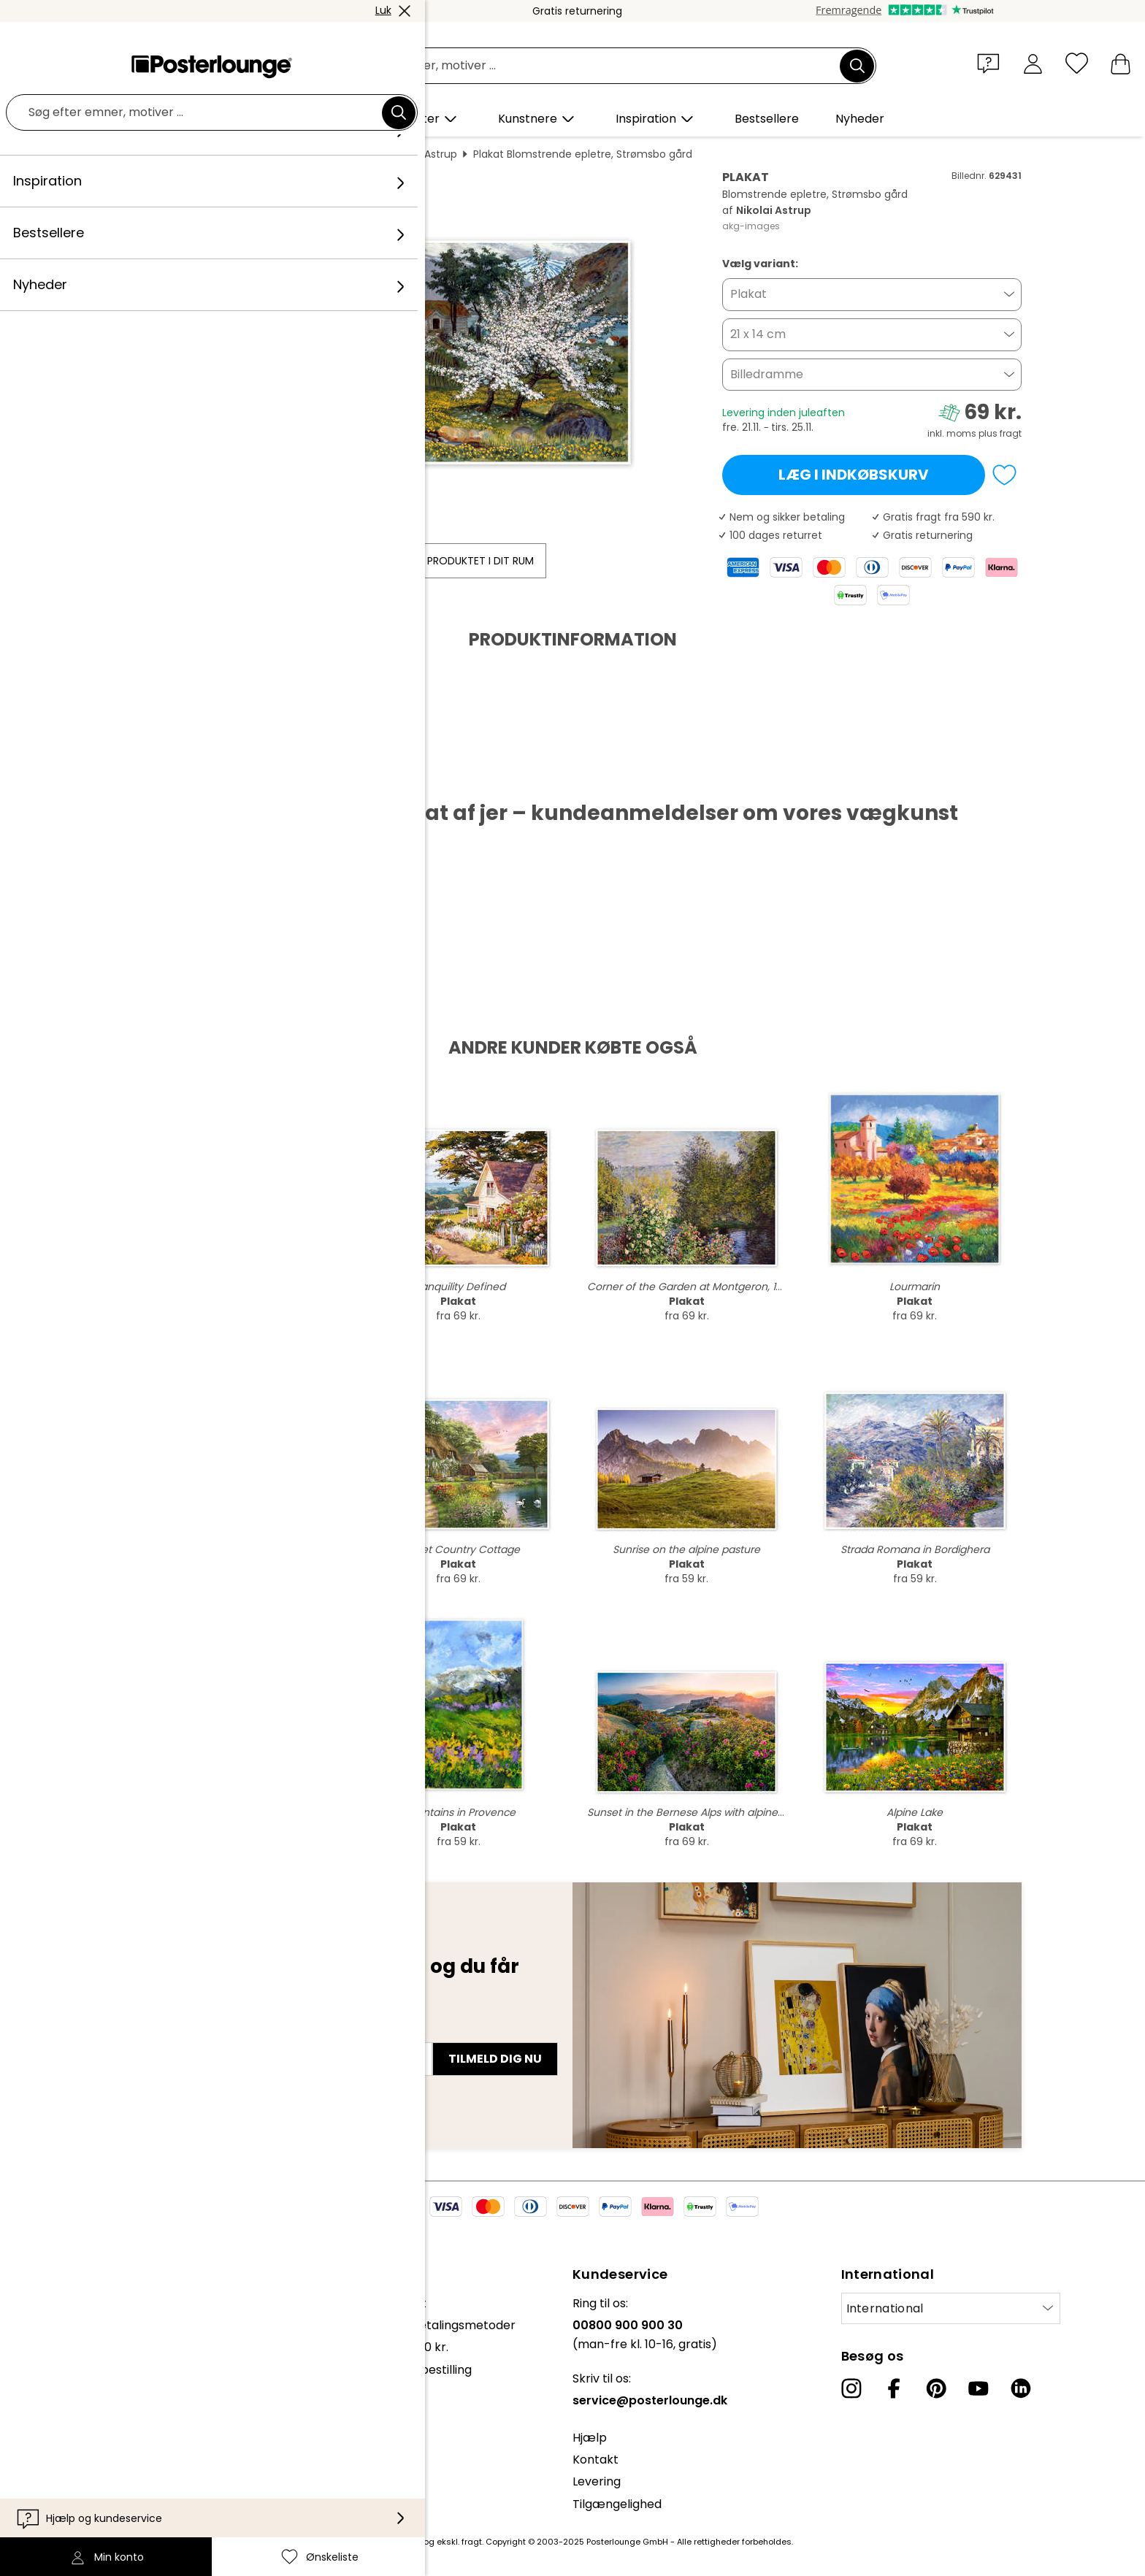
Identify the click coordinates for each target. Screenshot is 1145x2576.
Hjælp (589, 2437)
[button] (991, 62)
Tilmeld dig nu (495, 2058)
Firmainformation (86, 2465)
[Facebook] (894, 2388)
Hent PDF (168, 777)
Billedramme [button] (766, 374)
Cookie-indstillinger (91, 2443)
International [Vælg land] (885, 2308)
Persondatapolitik (86, 2420)
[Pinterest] (936, 2388)
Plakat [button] (748, 293)
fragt (472, 2542)
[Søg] (857, 66)
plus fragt (1000, 433)
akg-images (751, 226)
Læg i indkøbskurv (853, 474)
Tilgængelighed (617, 2504)
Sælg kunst (68, 2361)
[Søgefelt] (588, 66)
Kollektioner (70, 2303)
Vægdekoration (254, 154)
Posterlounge (164, 154)
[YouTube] (978, 2388)
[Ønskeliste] (1077, 63)
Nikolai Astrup (423, 154)
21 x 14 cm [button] (758, 334)
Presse (55, 2339)
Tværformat (342, 154)
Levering (596, 2481)
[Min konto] (1033, 63)
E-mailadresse (177, 2032)
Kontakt (595, 2459)
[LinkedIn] (1021, 2388)
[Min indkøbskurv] (1120, 63)
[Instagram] (851, 2388)
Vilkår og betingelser (95, 2399)
